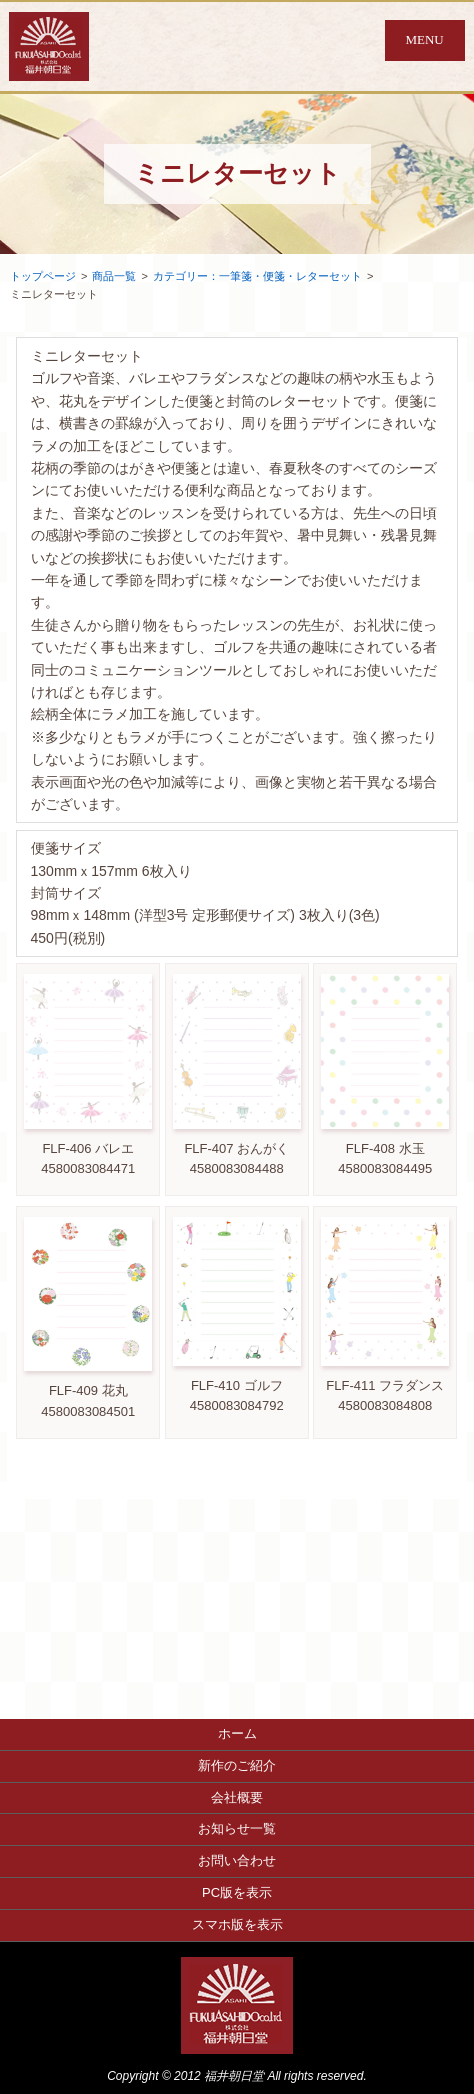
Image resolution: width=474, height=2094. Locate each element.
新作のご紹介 (237, 1765)
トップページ (43, 276)
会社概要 (237, 1797)
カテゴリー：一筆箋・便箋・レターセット (257, 276)
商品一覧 (114, 276)
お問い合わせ (237, 1860)
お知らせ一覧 (237, 1828)
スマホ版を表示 (237, 1924)
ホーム (237, 1733)
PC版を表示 (237, 1892)
